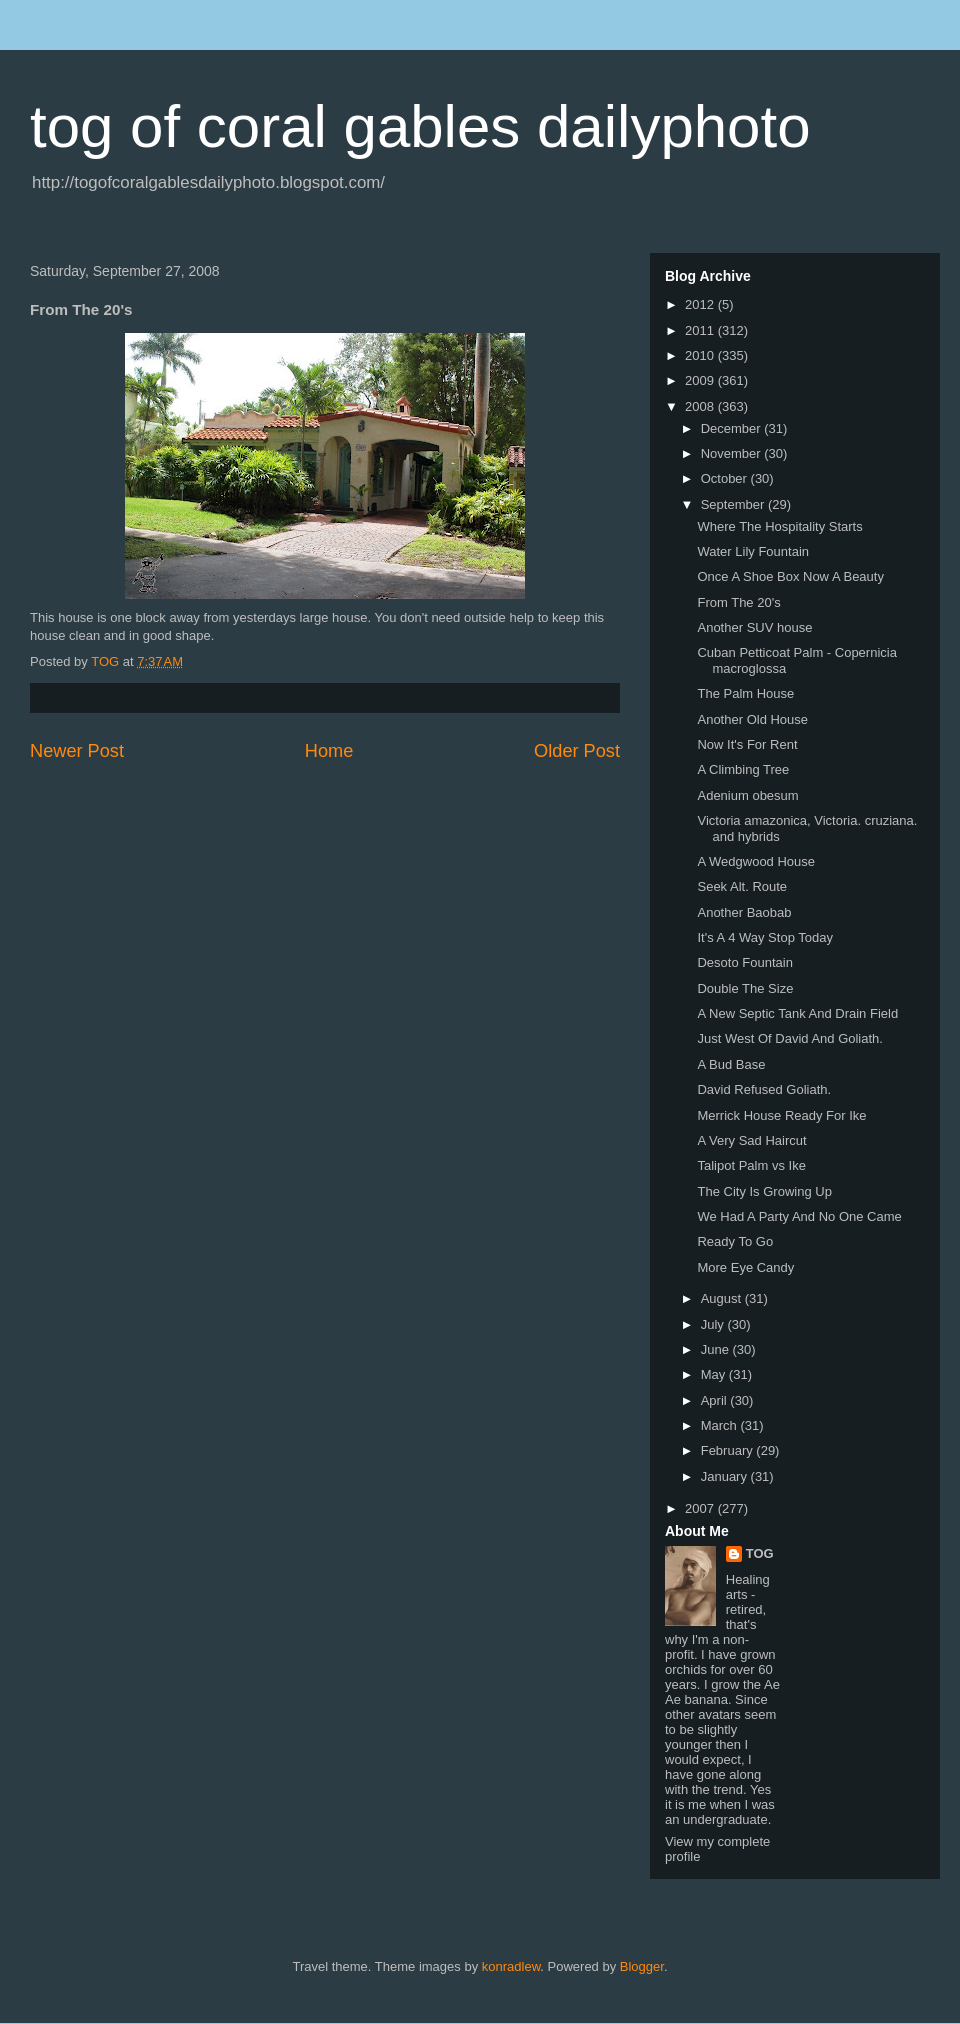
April (716, 1400)
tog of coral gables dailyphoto (420, 126)
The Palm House (745, 693)
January (726, 1476)
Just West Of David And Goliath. (789, 1038)
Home (329, 751)
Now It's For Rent (747, 744)
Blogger (642, 1966)
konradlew (511, 1966)
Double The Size (745, 988)
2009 (701, 380)
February (729, 1450)
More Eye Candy (745, 1267)
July (714, 1324)
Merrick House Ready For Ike (781, 1115)
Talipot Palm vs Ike (751, 1165)
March (721, 1425)
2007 (701, 1508)
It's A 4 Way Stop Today (764, 937)
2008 (701, 406)
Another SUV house (754, 627)
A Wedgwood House (756, 861)
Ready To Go (735, 1241)
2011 (701, 330)
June (717, 1349)
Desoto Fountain (744, 962)
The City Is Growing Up (764, 1191)
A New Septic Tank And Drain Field (797, 1013)
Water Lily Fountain (753, 551)
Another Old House (752, 719)
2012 (701, 304)
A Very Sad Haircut (751, 1140)
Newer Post (77, 751)
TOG (760, 1553)
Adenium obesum (747, 795)
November (733, 453)
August (723, 1298)
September (734, 504)
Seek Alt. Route (742, 886)
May (715, 1374)
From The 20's (738, 602)
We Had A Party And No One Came (799, 1216)
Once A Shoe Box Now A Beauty (790, 576)
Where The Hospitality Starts (779, 526)
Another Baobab (744, 912)
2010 (701, 355)
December (733, 428)
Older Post (577, 751)
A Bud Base (731, 1064)
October (726, 478)
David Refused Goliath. (764, 1089)
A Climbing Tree (743, 769)
